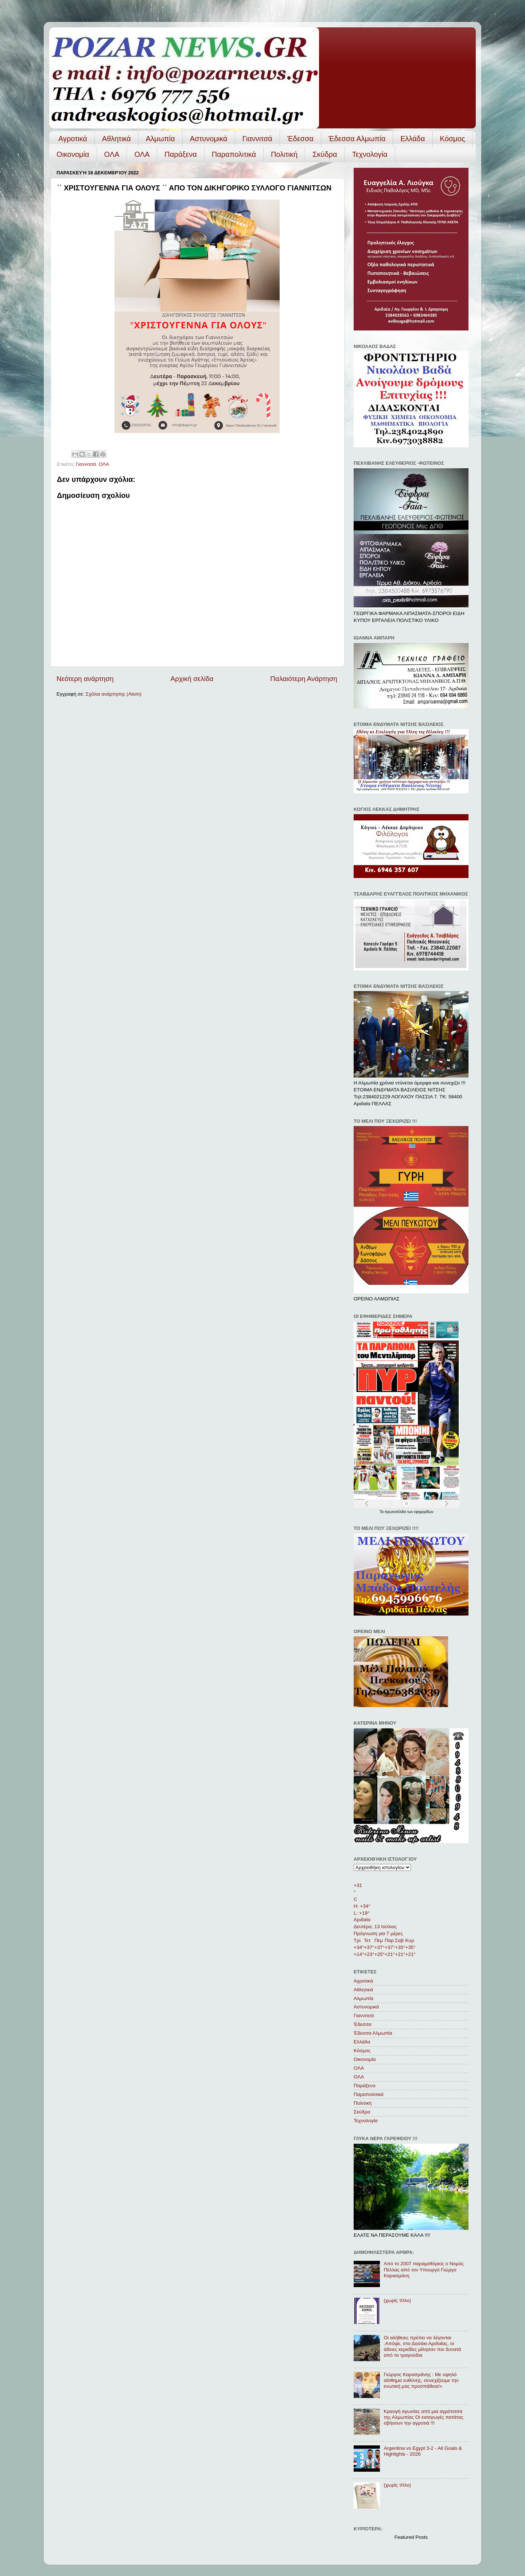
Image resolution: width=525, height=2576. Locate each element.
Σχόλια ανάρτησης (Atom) (113, 694)
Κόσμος (452, 139)
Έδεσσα (300, 139)
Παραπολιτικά (234, 154)
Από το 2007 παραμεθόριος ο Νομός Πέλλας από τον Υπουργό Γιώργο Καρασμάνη (424, 2269)
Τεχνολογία (370, 154)
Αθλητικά (116, 139)
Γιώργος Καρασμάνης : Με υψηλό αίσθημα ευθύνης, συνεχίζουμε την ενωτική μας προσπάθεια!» (421, 2380)
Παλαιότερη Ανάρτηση (303, 678)
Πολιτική (284, 154)
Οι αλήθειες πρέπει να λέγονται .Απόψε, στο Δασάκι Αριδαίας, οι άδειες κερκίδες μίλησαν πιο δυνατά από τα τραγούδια (422, 2346)
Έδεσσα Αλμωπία (356, 139)
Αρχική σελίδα (192, 678)
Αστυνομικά (209, 139)
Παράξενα (180, 154)
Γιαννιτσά (257, 139)
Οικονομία (73, 154)
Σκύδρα (324, 154)
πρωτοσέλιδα (396, 1512)
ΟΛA (141, 154)
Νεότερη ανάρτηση (85, 678)
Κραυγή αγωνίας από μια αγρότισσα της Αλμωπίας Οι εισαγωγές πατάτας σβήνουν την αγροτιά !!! (423, 2417)
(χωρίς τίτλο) (397, 2300)
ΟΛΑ (112, 154)
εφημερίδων (423, 1512)
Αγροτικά (72, 139)
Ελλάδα (412, 139)
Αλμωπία (160, 139)
